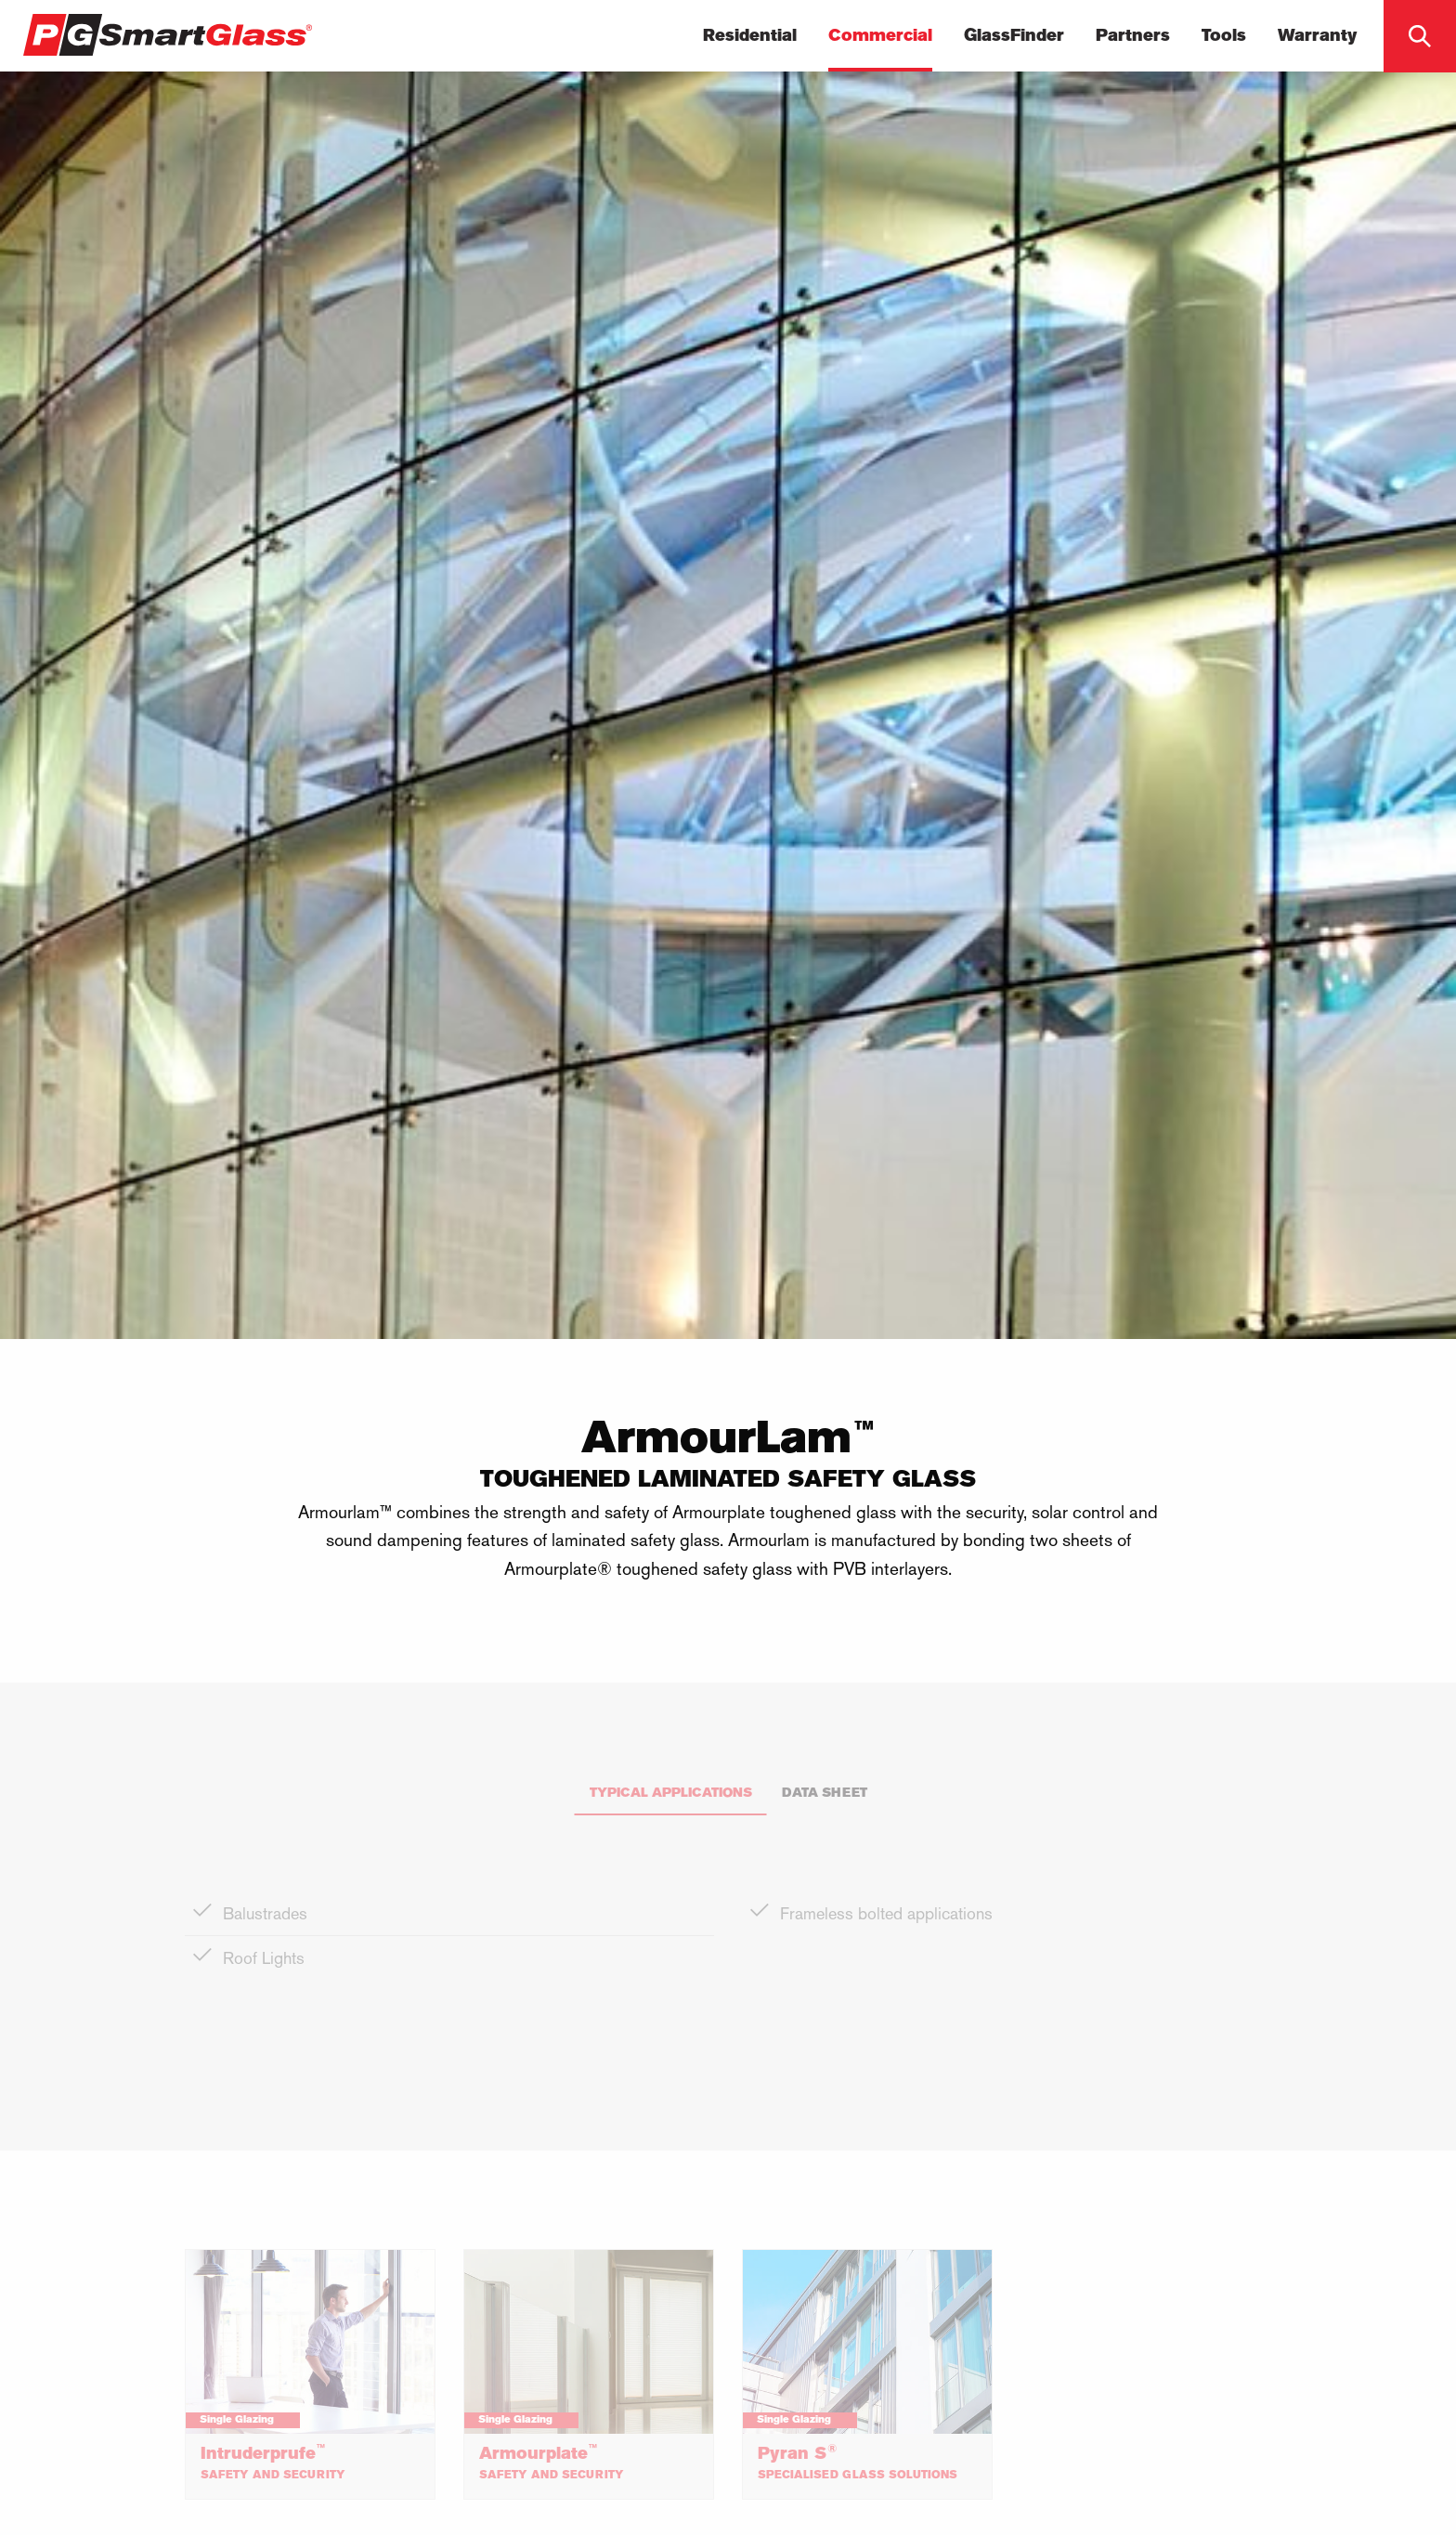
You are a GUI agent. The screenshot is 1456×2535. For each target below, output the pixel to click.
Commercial (880, 36)
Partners (1133, 36)
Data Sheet (824, 1794)
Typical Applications (671, 1794)
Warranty (1318, 36)
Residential (750, 36)
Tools (1224, 36)
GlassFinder (1014, 36)
